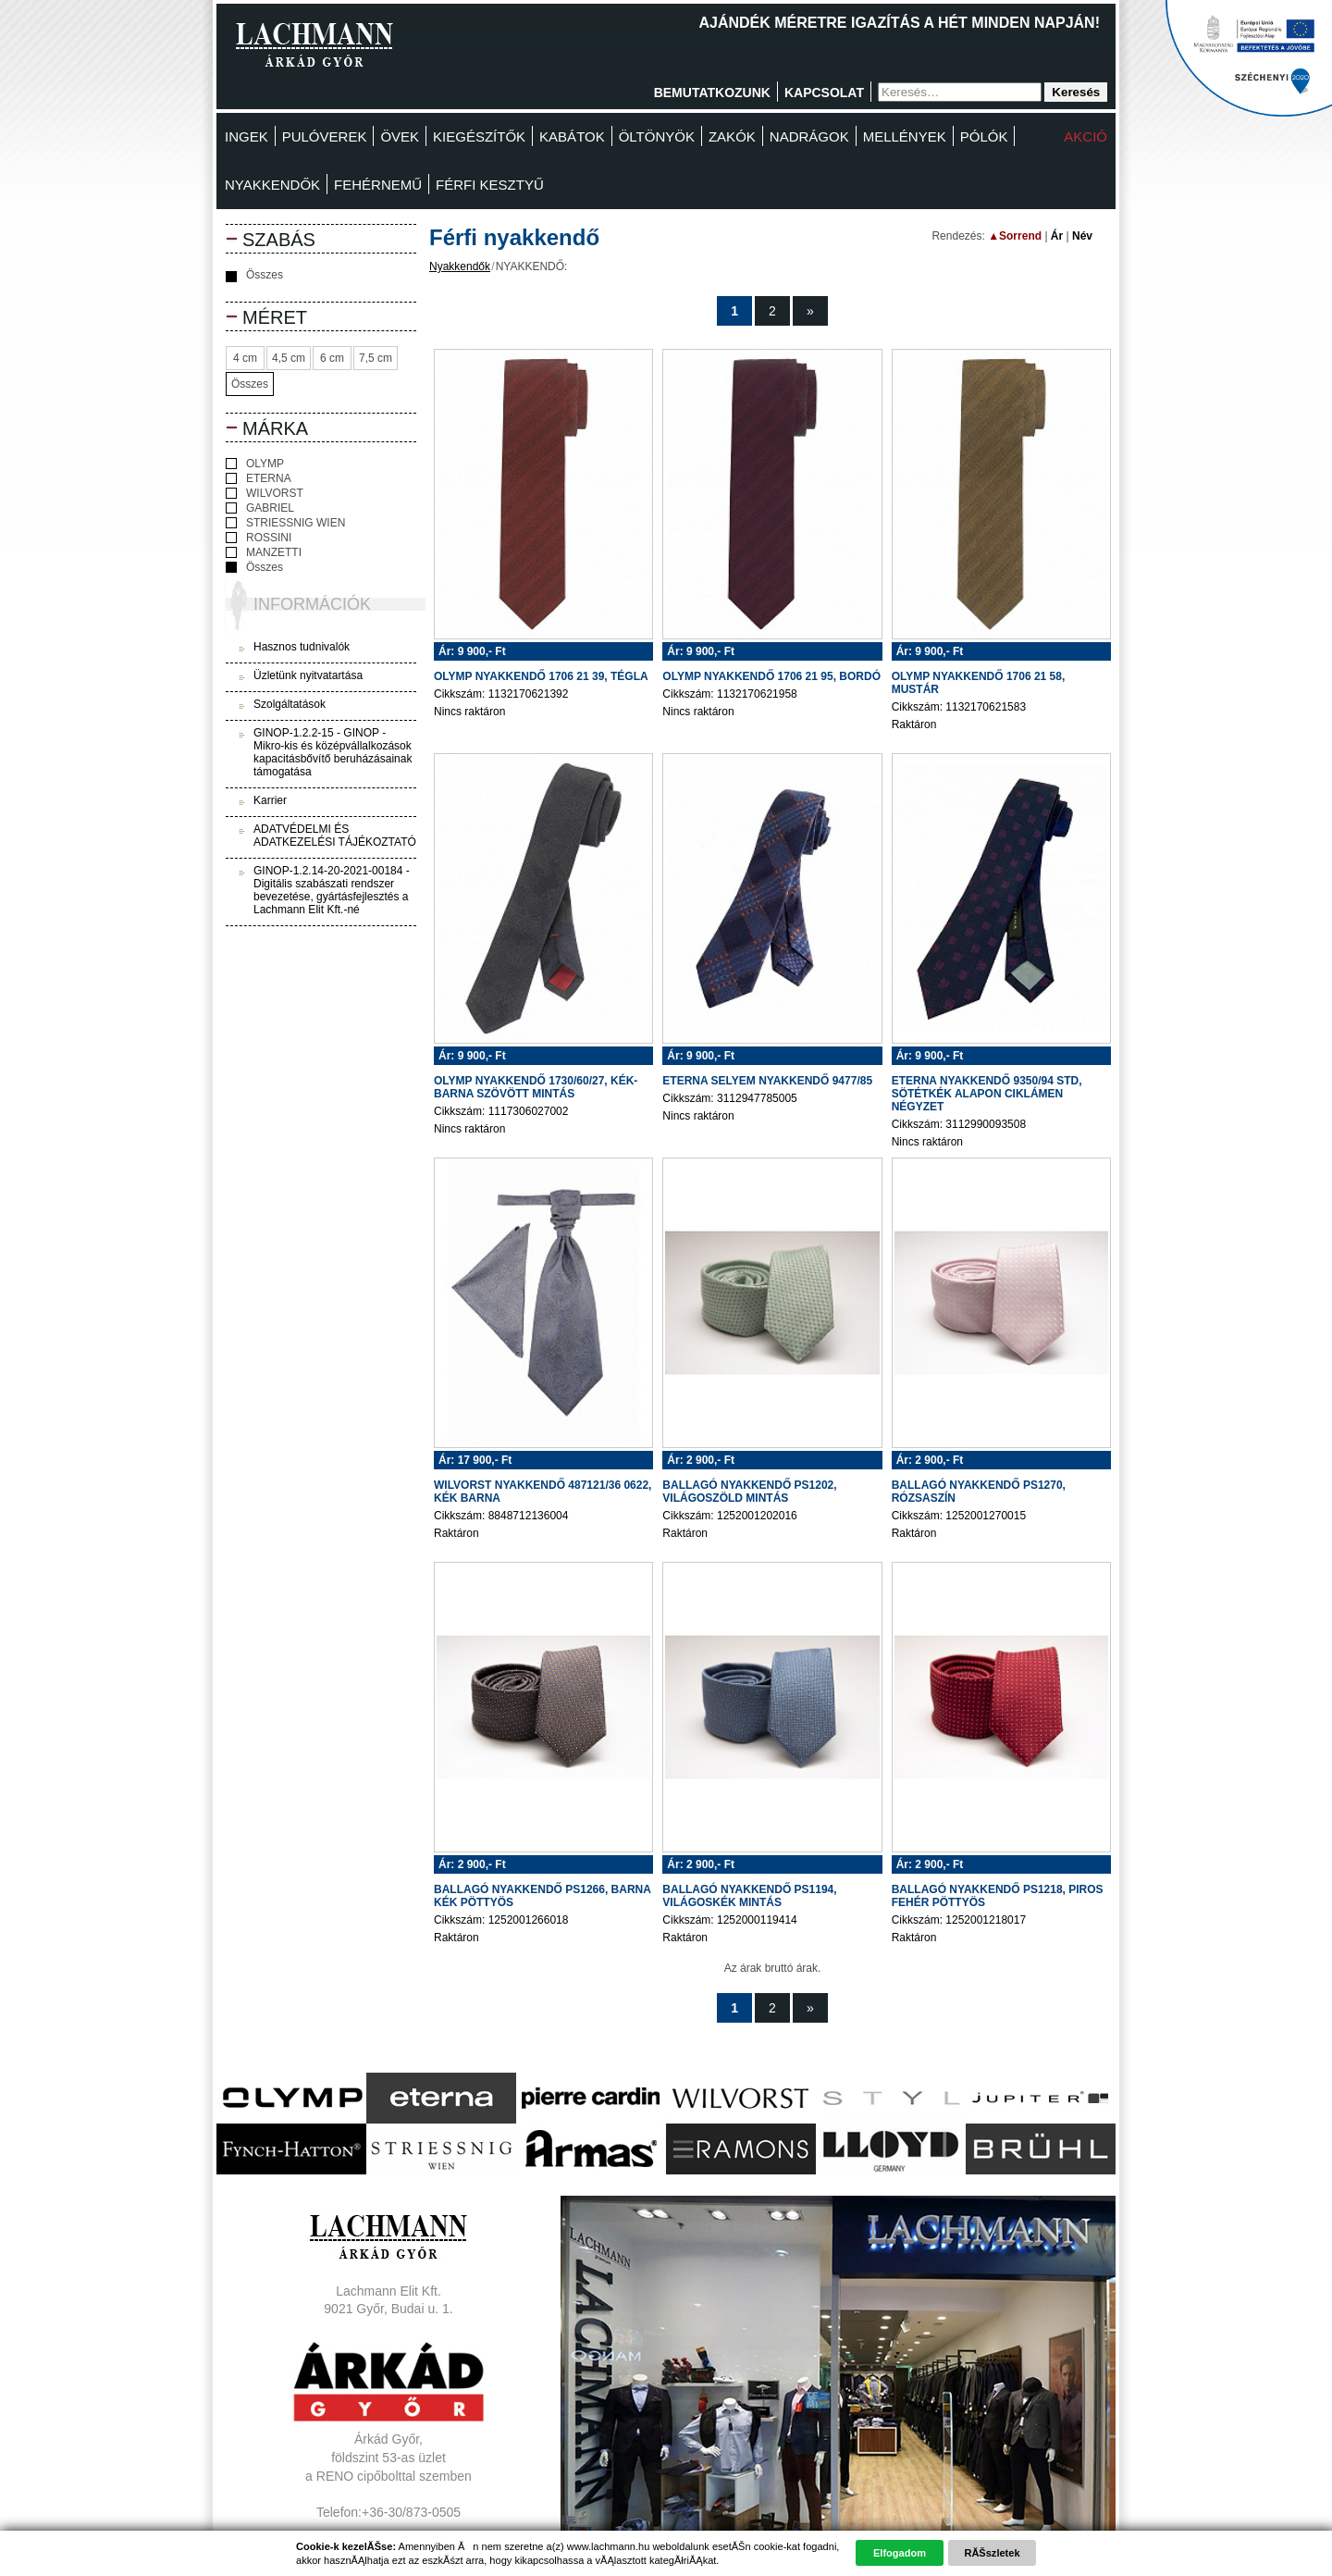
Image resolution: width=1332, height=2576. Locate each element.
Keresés (1076, 92)
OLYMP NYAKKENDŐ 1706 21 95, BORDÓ (771, 676)
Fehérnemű (378, 184)
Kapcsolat (824, 92)
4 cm (245, 358)
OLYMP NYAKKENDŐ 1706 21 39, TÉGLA (541, 676)
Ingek (246, 136)
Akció (1085, 136)
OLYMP (255, 463)
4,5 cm (288, 358)
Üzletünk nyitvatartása (308, 675)
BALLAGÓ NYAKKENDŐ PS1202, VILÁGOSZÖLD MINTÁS (749, 1492)
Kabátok (572, 136)
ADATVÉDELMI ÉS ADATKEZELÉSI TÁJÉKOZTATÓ (334, 835)
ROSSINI (258, 537)
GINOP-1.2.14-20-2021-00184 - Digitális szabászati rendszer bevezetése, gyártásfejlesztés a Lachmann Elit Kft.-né (331, 890)
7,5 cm (375, 358)
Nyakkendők (272, 184)
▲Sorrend (1015, 235)
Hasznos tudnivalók (301, 646)
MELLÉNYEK (904, 136)
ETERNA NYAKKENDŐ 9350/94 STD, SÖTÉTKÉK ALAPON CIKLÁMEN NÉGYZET (987, 1093)
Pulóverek (324, 136)
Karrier (270, 800)
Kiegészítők (479, 136)
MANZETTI (264, 552)
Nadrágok (809, 136)
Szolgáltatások (289, 704)
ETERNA (258, 478)
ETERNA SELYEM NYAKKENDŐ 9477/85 (767, 1080)
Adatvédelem (388, 2548)
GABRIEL (260, 508)
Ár (1057, 235)
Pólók (984, 136)
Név (1082, 235)
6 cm (332, 358)
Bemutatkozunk (712, 92)
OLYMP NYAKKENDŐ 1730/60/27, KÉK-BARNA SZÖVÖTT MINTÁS (535, 1087)
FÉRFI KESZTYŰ (490, 184)
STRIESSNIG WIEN (285, 522)
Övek (399, 136)
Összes (254, 275)
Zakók (732, 136)
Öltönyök (657, 136)
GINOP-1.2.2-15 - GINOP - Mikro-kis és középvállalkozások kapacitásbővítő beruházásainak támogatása (332, 752)
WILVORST (264, 493)
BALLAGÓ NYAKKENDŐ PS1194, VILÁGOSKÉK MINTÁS (749, 1896)
